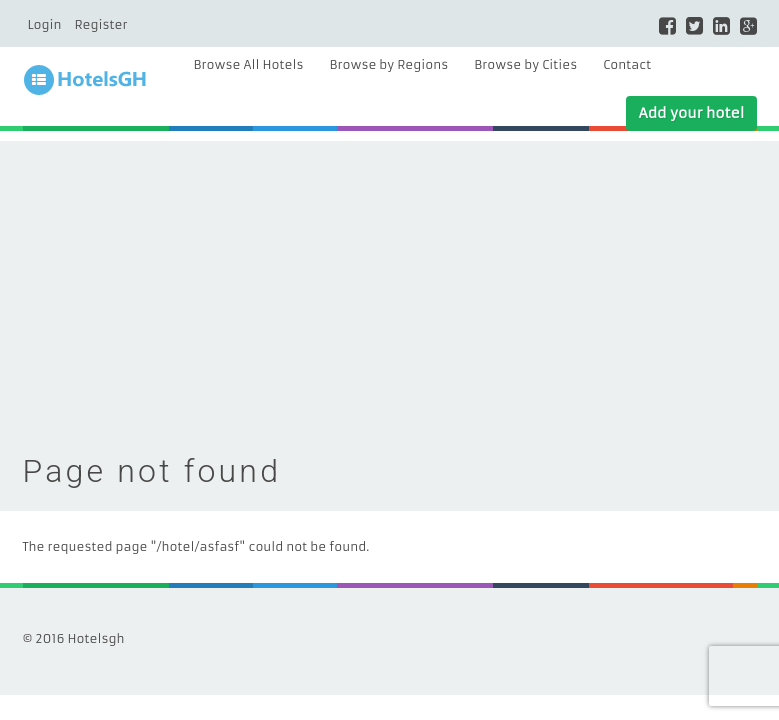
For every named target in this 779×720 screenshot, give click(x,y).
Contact (627, 64)
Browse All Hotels (249, 64)
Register (100, 24)
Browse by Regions (388, 64)
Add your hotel (691, 113)
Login (45, 24)
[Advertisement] (389, 281)
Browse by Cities (525, 64)
